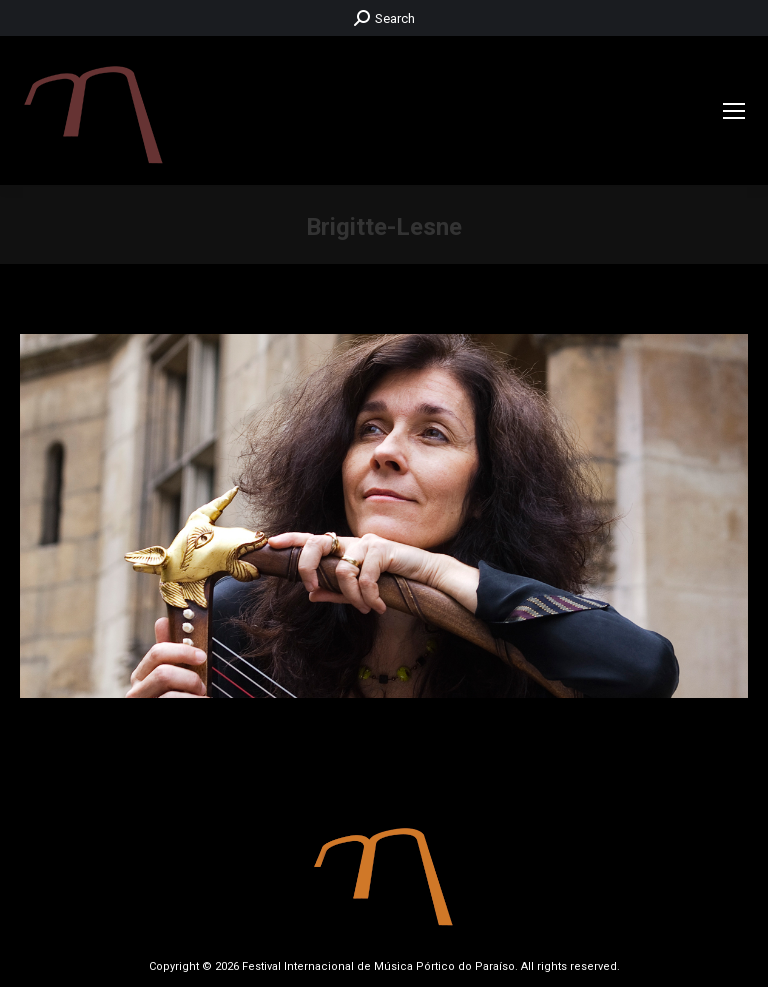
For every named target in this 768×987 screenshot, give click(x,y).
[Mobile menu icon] (734, 111)
